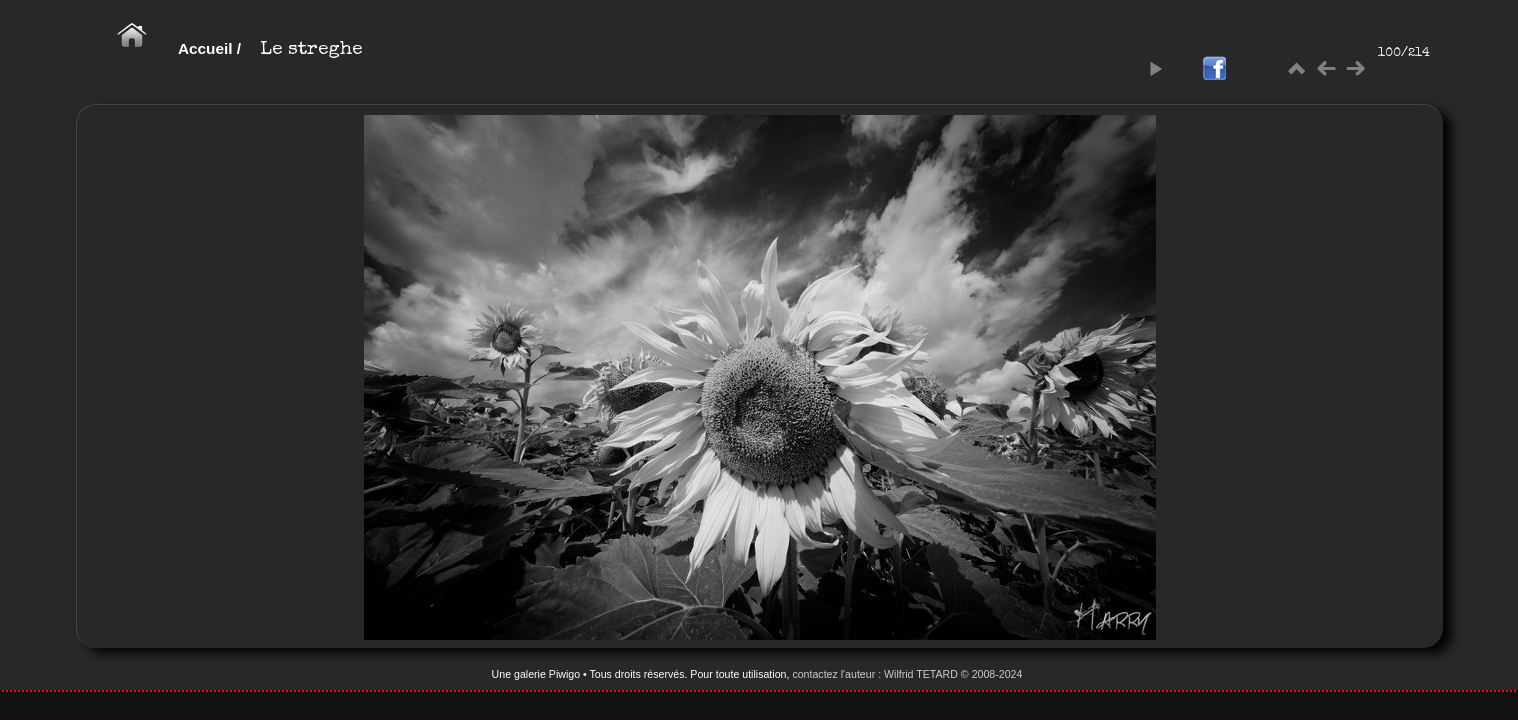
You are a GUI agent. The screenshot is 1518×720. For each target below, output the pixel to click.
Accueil (205, 48)
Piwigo (564, 674)
